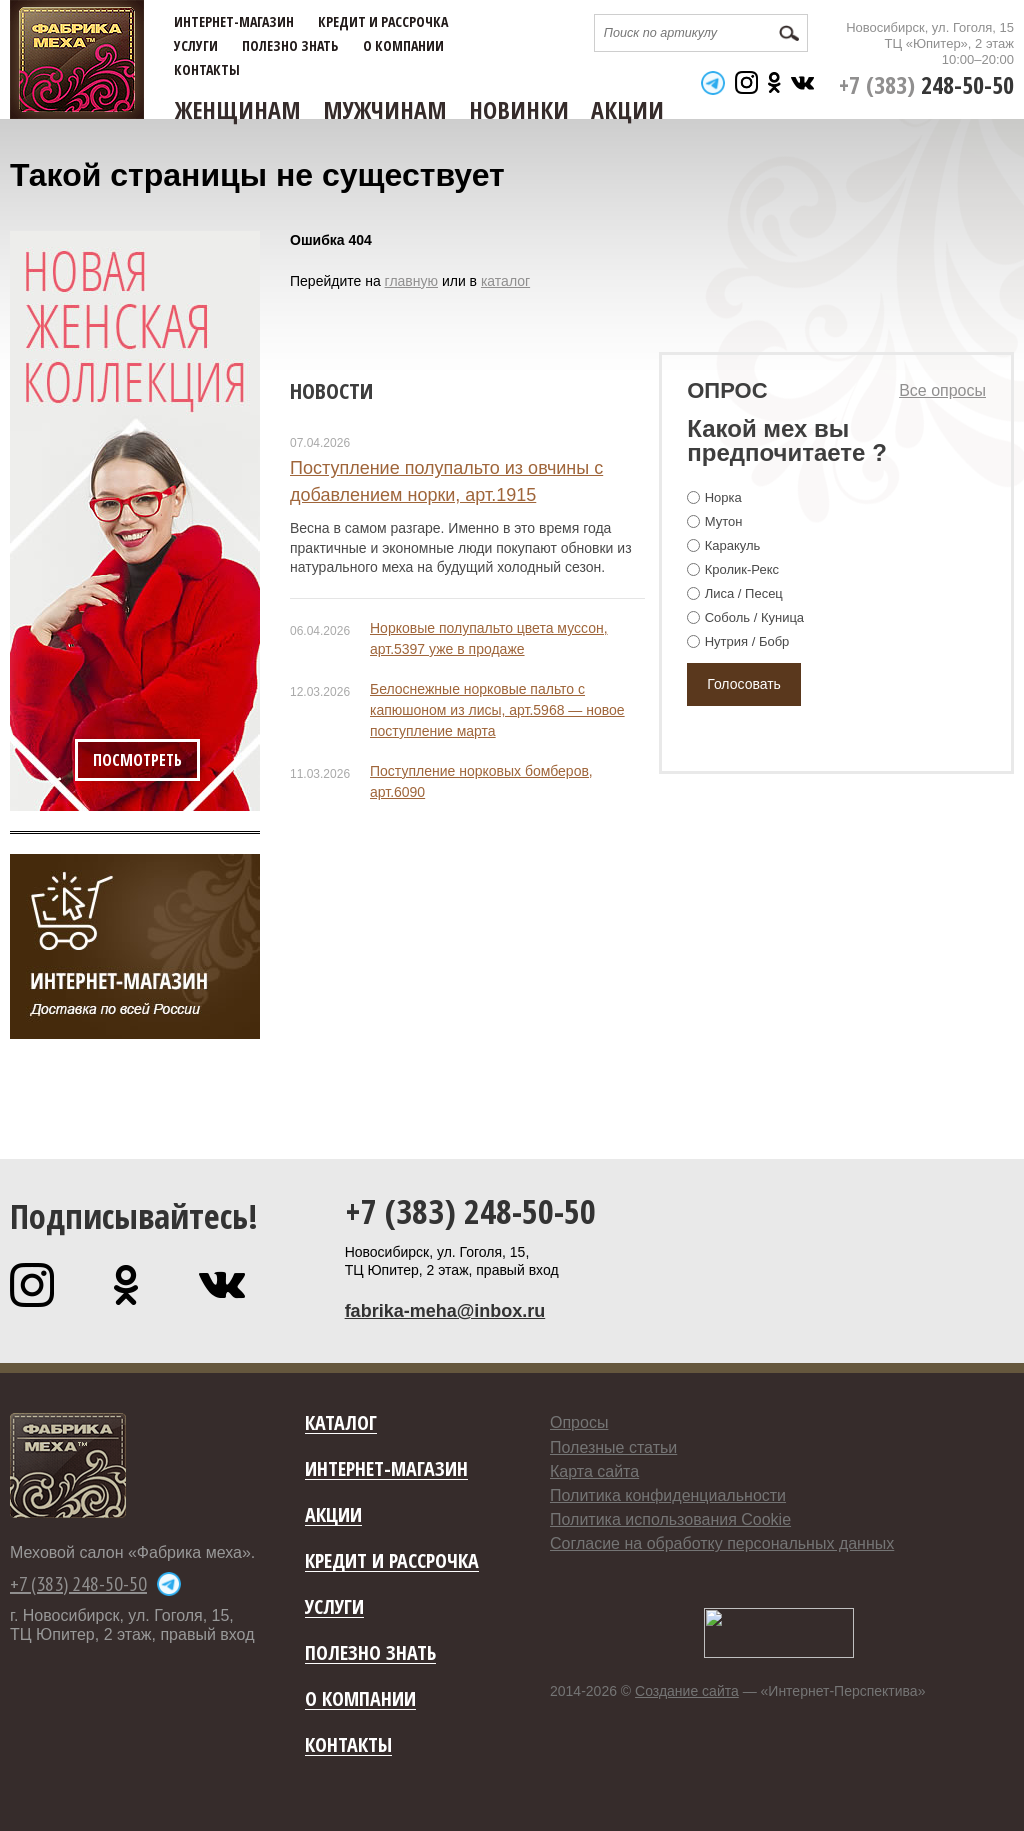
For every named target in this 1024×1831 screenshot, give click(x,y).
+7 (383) (926, 84)
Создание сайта (687, 1691)
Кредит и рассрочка (383, 22)
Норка (723, 497)
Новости (331, 390)
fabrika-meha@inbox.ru (445, 1311)
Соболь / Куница (754, 617)
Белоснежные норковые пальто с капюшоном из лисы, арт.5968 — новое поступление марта (497, 710)
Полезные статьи (613, 1447)
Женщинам (238, 109)
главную (411, 281)
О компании (403, 46)
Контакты (207, 70)
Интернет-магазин (234, 22)
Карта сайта (594, 1471)
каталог (505, 281)
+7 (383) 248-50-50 (470, 1211)
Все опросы (942, 390)
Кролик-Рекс (742, 569)
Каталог (341, 1423)
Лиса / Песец (744, 593)
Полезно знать (290, 46)
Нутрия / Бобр (747, 641)
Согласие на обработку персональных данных (722, 1543)
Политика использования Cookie (670, 1519)
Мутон (724, 521)
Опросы (579, 1422)
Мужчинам (385, 109)
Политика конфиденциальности (668, 1495)
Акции (627, 109)
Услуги (196, 46)
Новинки (519, 109)
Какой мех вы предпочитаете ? (787, 440)
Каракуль (733, 545)
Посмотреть (137, 760)
